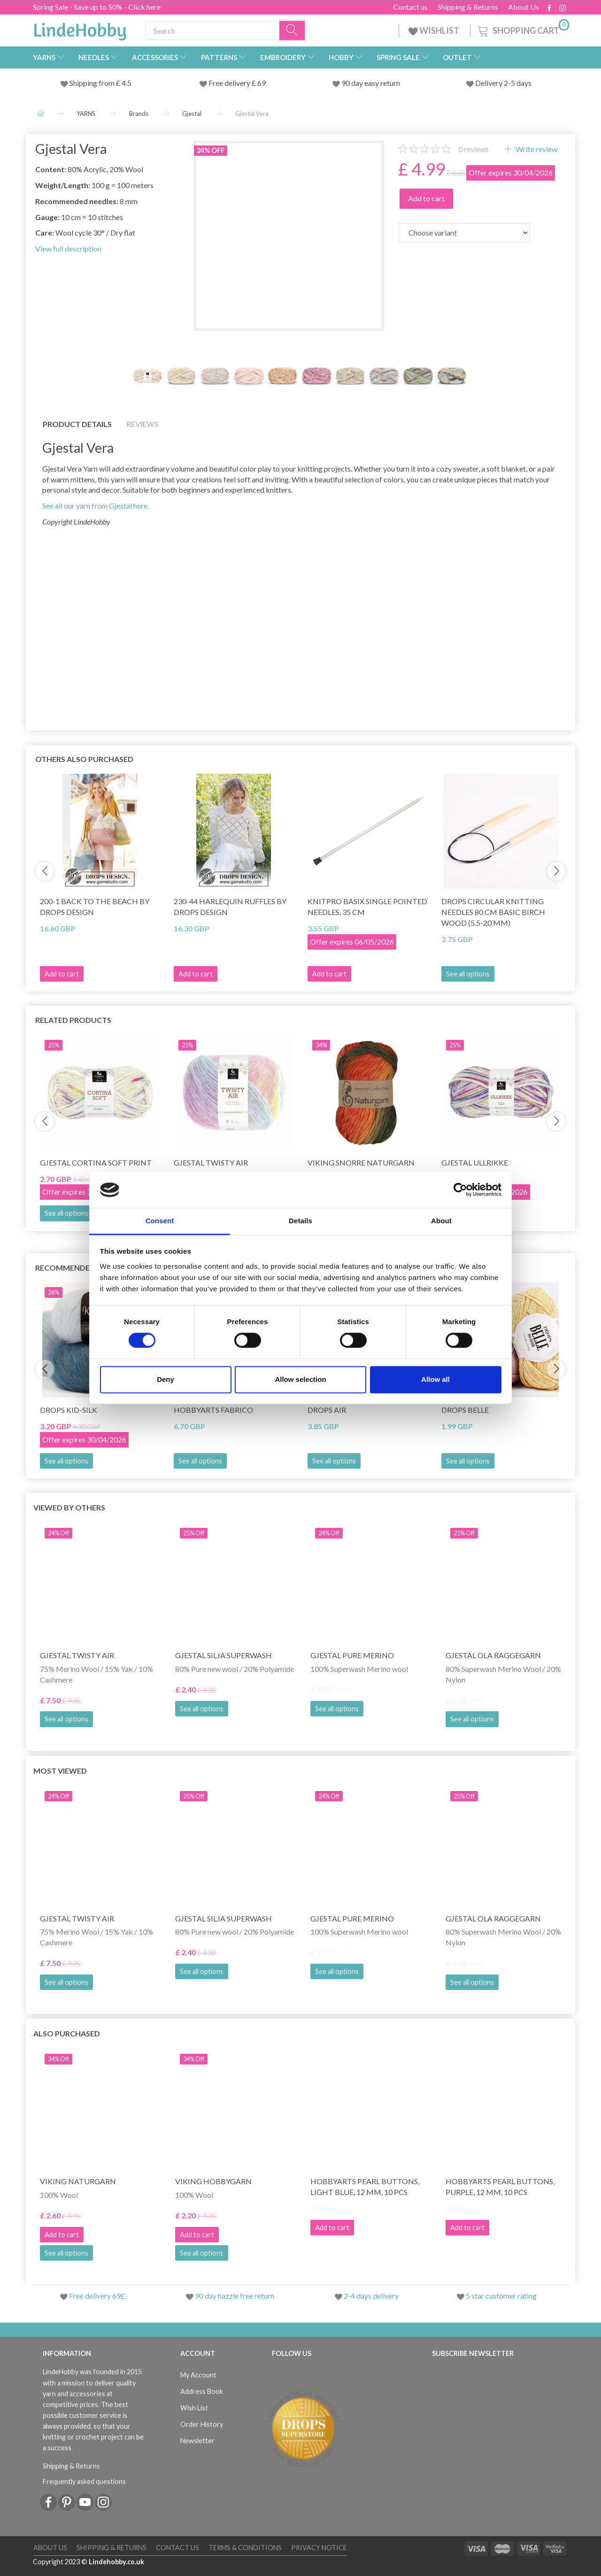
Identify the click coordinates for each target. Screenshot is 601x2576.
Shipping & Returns (468, 7)
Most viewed (60, 1770)
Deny (165, 1379)
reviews (473, 149)
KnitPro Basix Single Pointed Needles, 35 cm (367, 906)
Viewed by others (69, 1507)
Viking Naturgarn (78, 2181)
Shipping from (92, 82)
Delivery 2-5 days (503, 82)
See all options (468, 974)
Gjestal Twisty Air (211, 1162)
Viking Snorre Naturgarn (361, 1162)
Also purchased (66, 2033)
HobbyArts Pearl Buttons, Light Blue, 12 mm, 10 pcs (364, 2186)
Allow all (435, 1379)
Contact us (410, 7)
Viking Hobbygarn (213, 2181)
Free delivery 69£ (97, 2295)
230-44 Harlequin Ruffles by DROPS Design (230, 906)
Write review (535, 149)
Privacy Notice (319, 2548)
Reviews (142, 423)
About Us (523, 7)
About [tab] (441, 1221)
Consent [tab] (160, 1221)
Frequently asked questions (84, 2481)
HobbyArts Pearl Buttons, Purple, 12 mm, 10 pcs (500, 2186)
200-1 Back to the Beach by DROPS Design (94, 906)
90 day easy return (370, 82)
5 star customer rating (501, 2295)
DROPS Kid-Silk (68, 1409)
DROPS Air (327, 1409)
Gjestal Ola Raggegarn (493, 1655)
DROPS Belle (465, 1409)
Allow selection (300, 1379)
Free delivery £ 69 (237, 82)
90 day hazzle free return (234, 2295)
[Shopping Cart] (522, 29)
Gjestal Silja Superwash (223, 1655)
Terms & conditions (245, 2548)
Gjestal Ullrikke (474, 1162)
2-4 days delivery (371, 2295)
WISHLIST (434, 30)
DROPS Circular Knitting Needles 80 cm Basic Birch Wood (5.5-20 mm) (493, 912)
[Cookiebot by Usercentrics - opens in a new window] (460, 1190)
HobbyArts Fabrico (213, 1409)
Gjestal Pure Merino (352, 1655)
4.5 (125, 82)
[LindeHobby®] (80, 28)
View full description (68, 248)
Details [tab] (300, 1221)
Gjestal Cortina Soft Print (96, 1162)
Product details (77, 423)
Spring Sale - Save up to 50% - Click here (97, 6)
